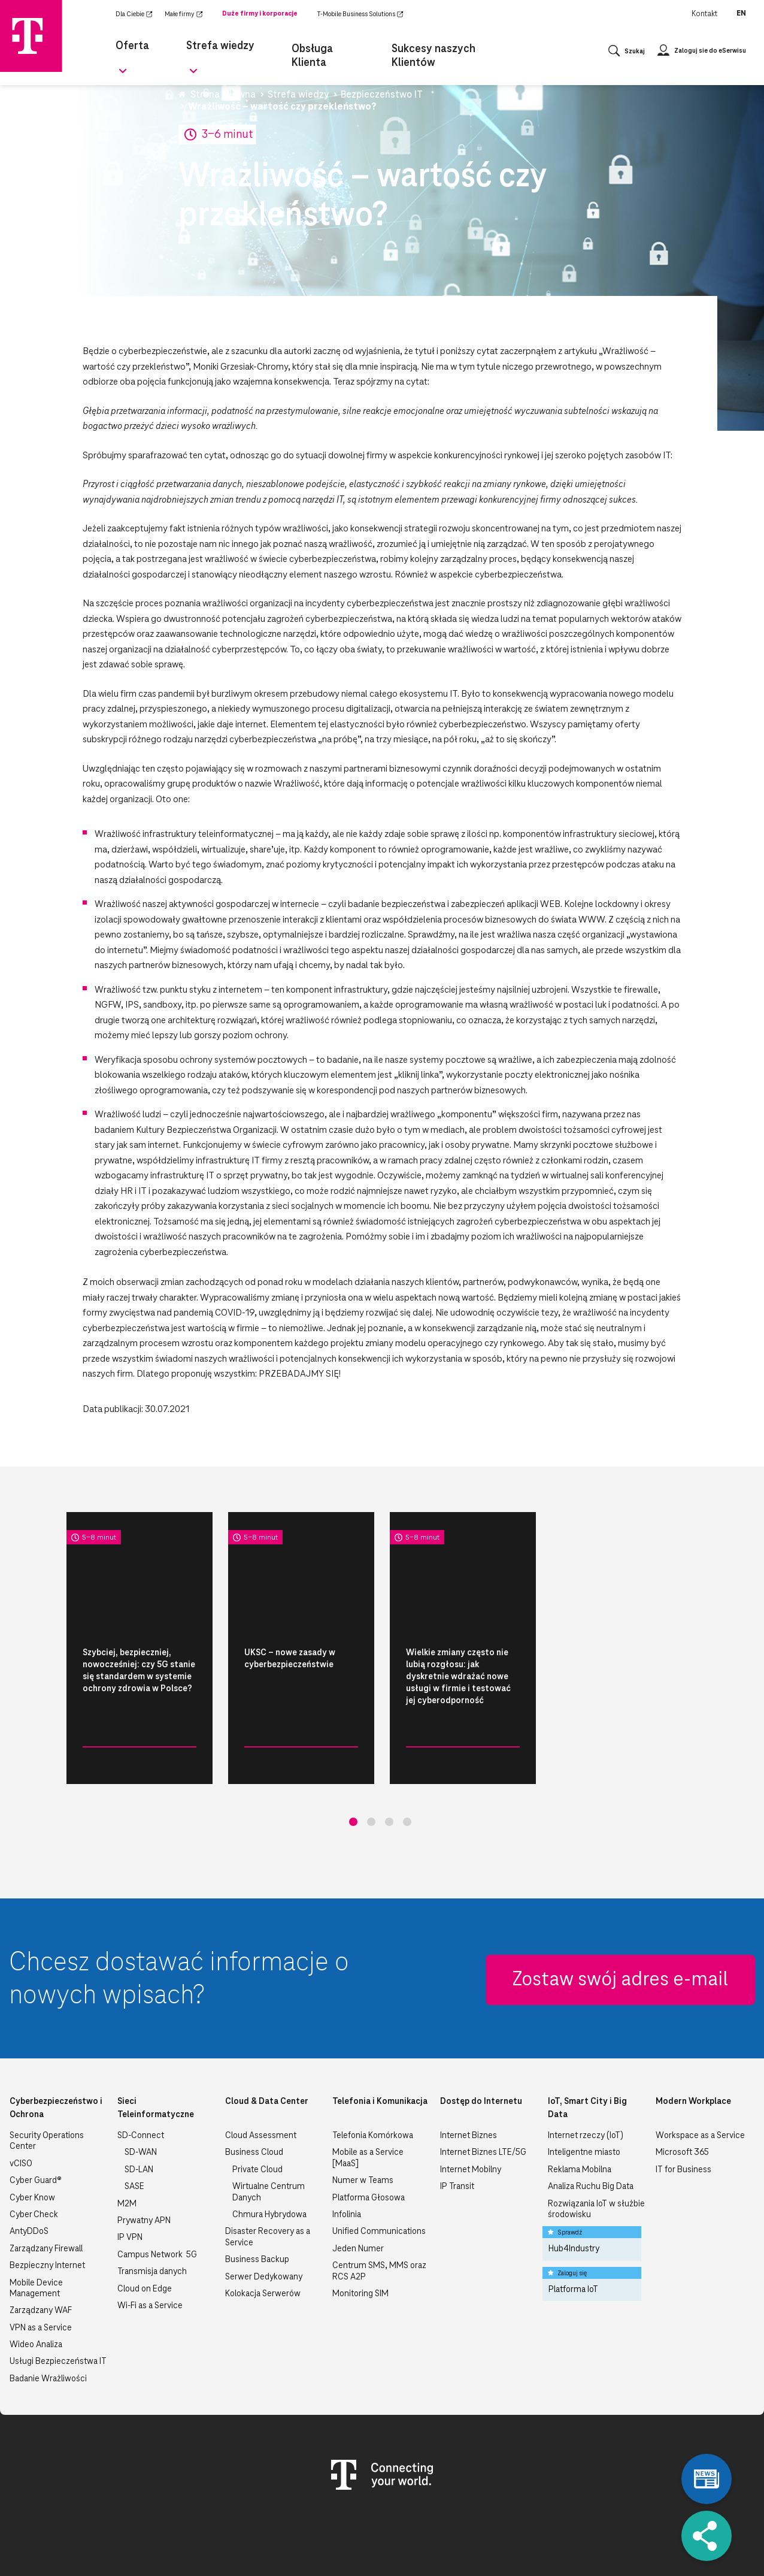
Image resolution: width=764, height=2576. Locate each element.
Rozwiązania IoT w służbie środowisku (596, 2149)
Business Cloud (254, 2092)
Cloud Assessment (260, 2075)
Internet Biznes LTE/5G (483, 2092)
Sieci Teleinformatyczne (155, 2047)
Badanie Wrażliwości (48, 2318)
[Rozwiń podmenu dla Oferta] (154, 50)
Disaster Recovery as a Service (267, 2176)
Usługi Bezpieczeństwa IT (58, 2301)
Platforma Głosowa (368, 2137)
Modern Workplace (693, 2041)
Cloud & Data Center (266, 2041)
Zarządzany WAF (41, 2250)
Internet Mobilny (470, 2109)
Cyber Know (32, 2137)
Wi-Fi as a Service (150, 2245)
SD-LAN (139, 2109)
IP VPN (130, 2177)
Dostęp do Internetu (481, 2041)
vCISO (21, 2103)
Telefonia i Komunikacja (380, 2041)
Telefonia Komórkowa (372, 2075)
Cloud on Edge (144, 2228)
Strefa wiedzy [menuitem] (212, 46)
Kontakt (704, 14)
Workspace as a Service (700, 2075)
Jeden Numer (358, 2188)
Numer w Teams (362, 2120)
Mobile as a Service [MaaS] (368, 2097)
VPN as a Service (41, 2267)
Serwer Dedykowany (263, 2216)
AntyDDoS (29, 2171)
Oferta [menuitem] (130, 46)
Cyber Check (34, 2154)
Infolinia (346, 2154)
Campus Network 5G (157, 2194)
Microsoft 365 (682, 2092)
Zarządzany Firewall (46, 2188)
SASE (134, 2126)
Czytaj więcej (157, 1766)
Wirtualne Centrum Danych (268, 2131)
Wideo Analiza (36, 2284)
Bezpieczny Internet (47, 2205)
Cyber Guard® (36, 2120)
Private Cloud (257, 2109)
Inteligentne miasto (584, 2092)
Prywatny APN (144, 2160)
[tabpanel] (139, 1648)
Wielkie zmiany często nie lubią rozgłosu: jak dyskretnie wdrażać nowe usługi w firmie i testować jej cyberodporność (458, 1677)
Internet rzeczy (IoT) (585, 2075)
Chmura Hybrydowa (269, 2154)
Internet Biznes (468, 2075)
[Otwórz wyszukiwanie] (626, 46)
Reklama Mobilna (579, 2109)
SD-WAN (141, 2092)
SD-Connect (140, 2075)
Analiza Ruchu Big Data (590, 2126)
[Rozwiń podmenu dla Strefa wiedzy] (250, 50)
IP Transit (457, 2126)
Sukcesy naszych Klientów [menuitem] (423, 46)
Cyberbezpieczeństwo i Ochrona (56, 2047)
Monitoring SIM (360, 2233)
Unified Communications (379, 2171)
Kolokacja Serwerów (263, 2233)
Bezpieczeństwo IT (92, 1765)
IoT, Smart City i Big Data (587, 2047)
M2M (127, 2143)
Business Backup (257, 2199)
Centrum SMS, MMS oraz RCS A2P (379, 2210)
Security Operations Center (47, 2080)
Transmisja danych (152, 2211)
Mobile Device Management (36, 2228)
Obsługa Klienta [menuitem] (313, 46)
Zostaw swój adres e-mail (620, 1919)
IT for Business (683, 2109)
